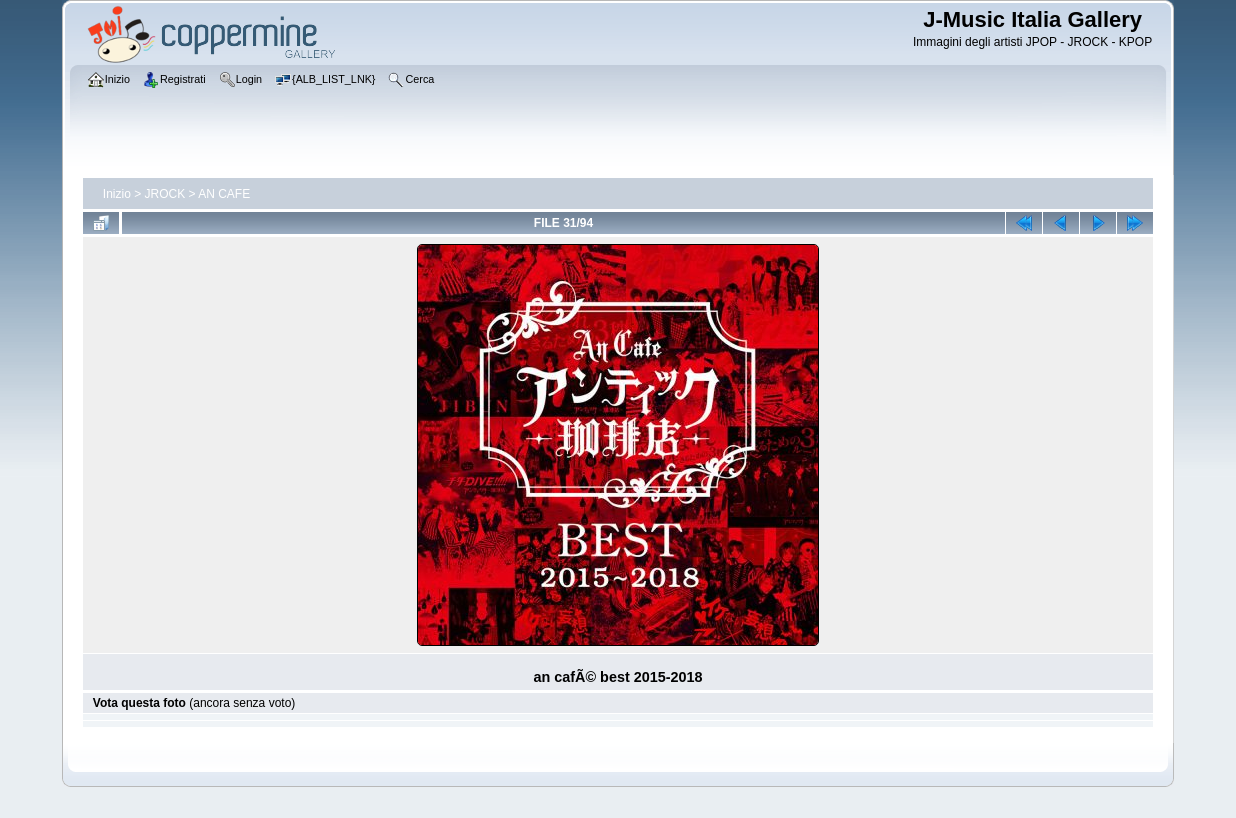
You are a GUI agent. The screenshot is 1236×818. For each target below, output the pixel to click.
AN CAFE (224, 194)
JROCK (165, 194)
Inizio (117, 194)
